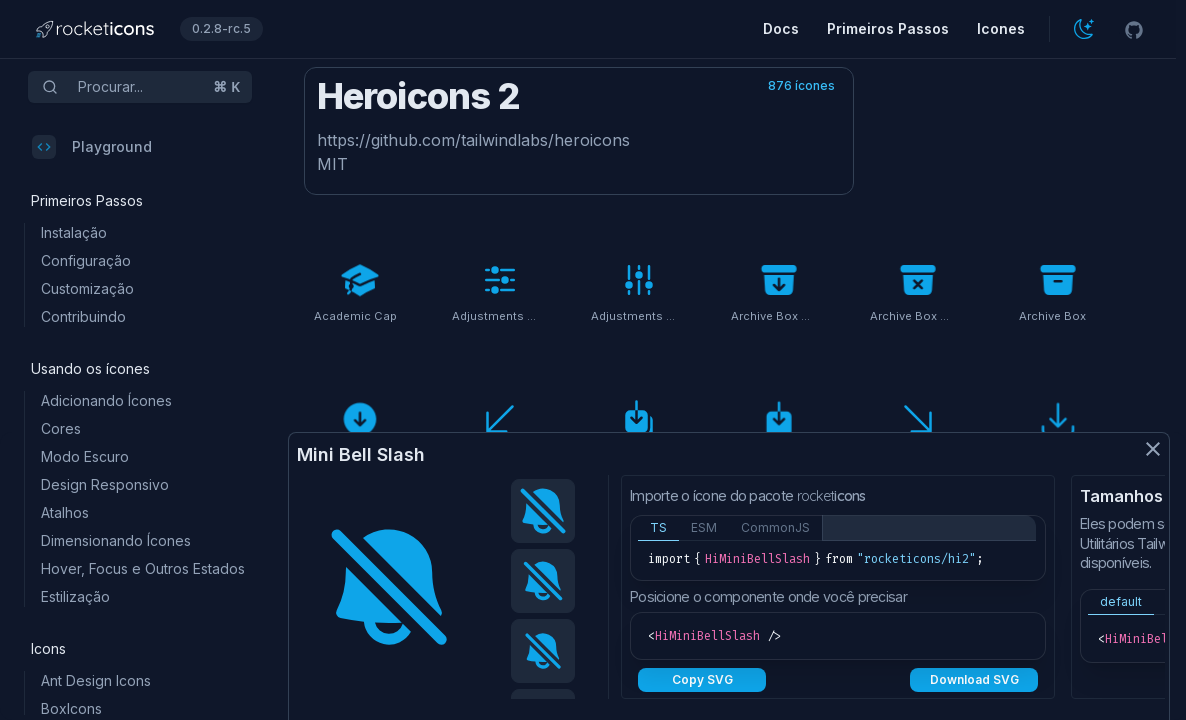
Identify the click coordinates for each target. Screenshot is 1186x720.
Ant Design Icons (96, 680)
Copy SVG (702, 679)
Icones (1001, 28)
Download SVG (974, 679)
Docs (781, 28)
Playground (92, 147)
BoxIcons (71, 708)
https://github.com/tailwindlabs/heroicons (473, 140)
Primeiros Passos (888, 28)
